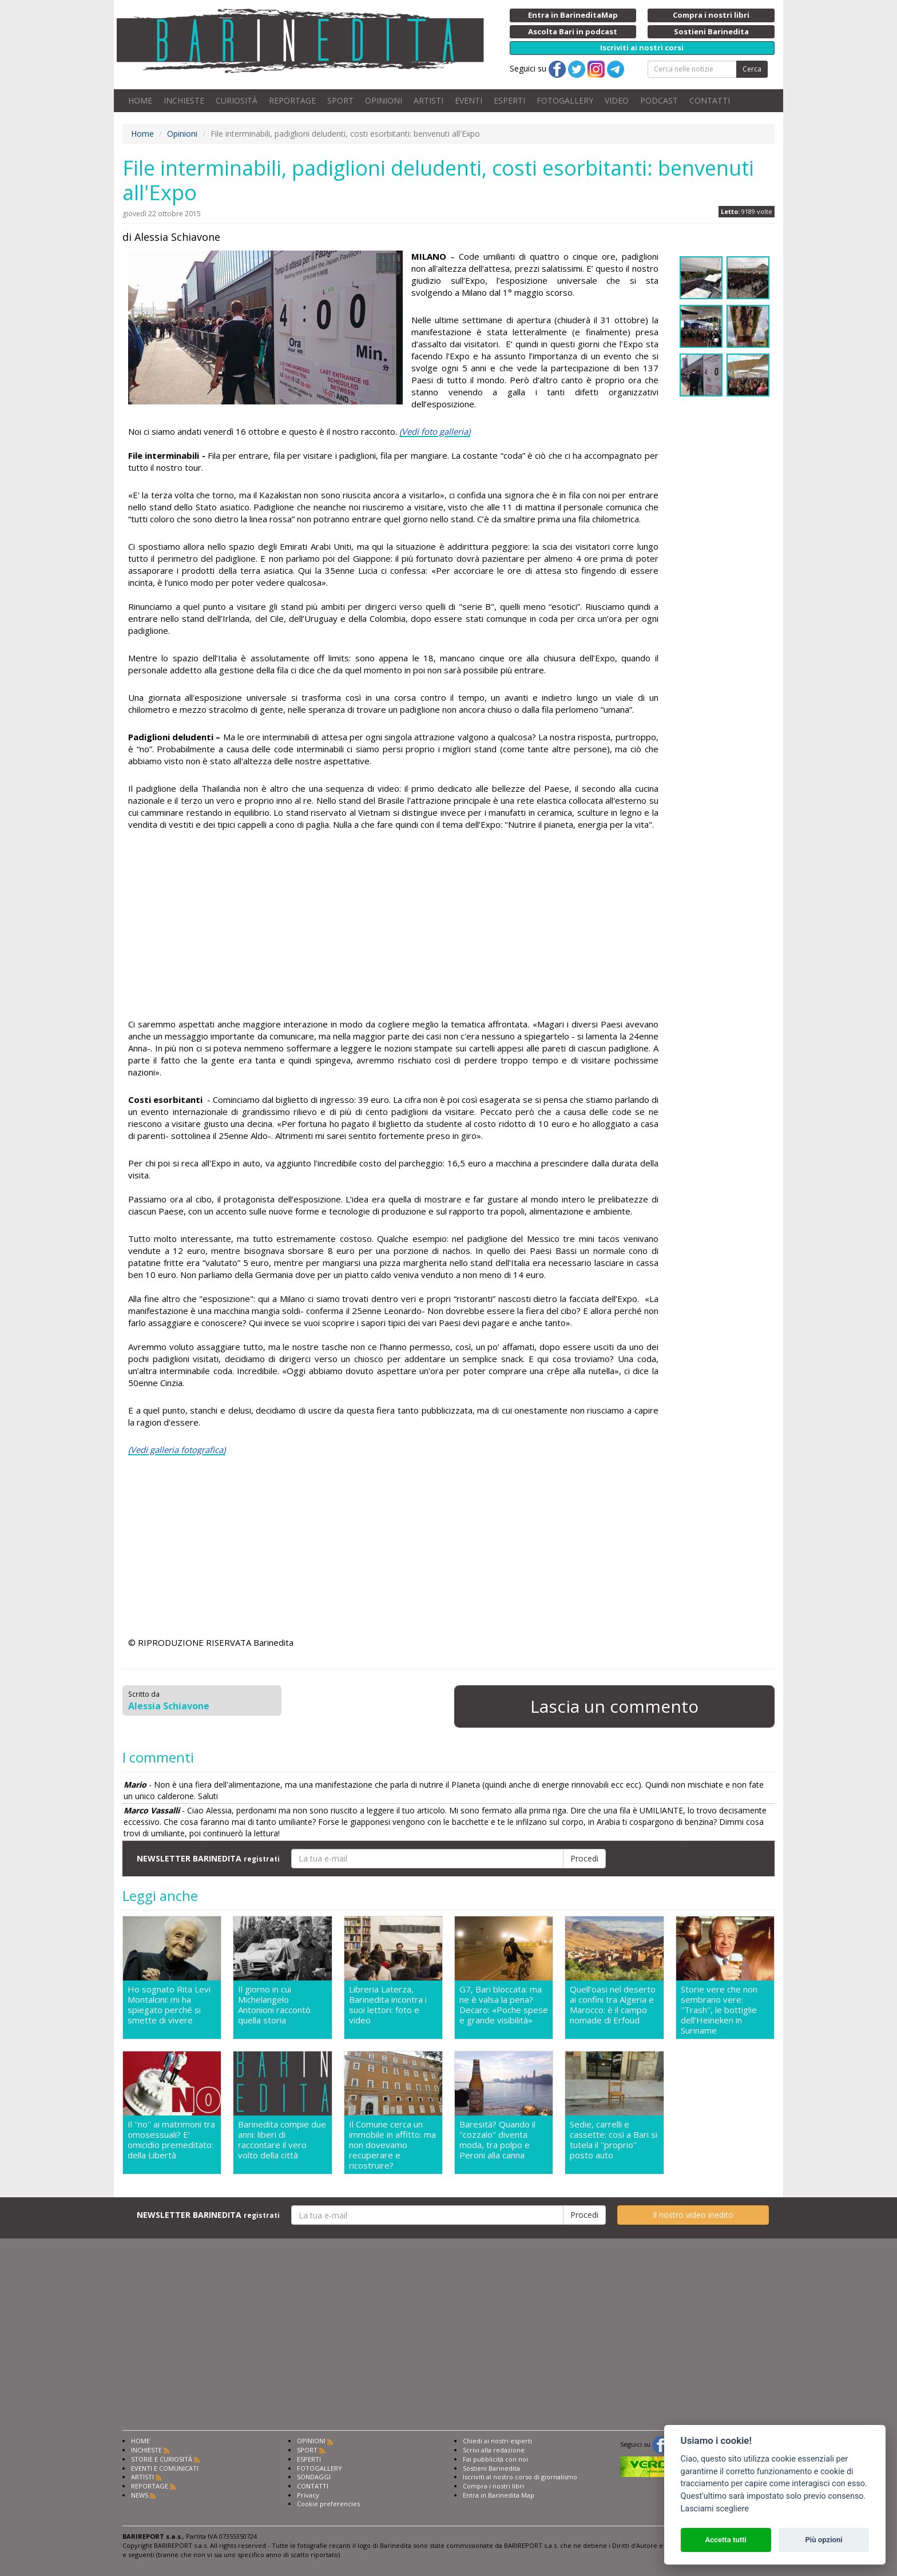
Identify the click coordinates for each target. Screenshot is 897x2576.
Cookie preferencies (328, 2503)
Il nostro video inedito (693, 2214)
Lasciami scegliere (715, 2509)
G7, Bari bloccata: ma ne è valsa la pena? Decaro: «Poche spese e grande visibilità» (503, 2005)
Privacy (308, 2495)
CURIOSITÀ (236, 100)
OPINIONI (383, 100)
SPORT (340, 100)
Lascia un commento (614, 1706)
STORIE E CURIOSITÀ (161, 2459)
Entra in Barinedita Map (498, 2495)
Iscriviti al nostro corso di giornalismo (520, 2476)
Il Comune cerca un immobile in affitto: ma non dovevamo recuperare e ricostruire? (392, 2144)
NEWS (139, 2495)
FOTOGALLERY (565, 100)
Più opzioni (823, 2539)
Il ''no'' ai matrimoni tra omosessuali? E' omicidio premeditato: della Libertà (171, 2140)
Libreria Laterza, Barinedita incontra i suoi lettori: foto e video (388, 2005)
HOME (140, 100)
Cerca (752, 69)
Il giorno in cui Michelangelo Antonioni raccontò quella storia (274, 2005)
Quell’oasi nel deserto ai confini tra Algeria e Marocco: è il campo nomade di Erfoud (613, 2005)
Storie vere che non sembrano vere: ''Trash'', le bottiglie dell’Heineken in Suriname (719, 2009)
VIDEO (617, 100)
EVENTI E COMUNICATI (165, 2468)
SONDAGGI (314, 2476)
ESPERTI (509, 100)
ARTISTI (428, 100)
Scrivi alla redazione (494, 2450)
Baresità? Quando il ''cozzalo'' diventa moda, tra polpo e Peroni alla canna (497, 2140)
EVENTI (468, 100)
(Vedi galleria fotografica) (176, 1449)
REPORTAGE (292, 100)
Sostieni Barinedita (491, 2468)
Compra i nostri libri (493, 2486)
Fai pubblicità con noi (495, 2459)
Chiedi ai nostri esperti (497, 2440)
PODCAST (659, 100)
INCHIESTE (184, 100)
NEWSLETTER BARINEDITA (208, 1858)
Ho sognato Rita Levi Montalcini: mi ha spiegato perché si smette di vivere (169, 2005)
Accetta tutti (726, 2539)
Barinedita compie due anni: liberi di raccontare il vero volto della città (282, 2140)
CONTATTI (709, 100)
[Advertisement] (393, 926)
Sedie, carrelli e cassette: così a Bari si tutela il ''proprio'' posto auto (613, 2140)
